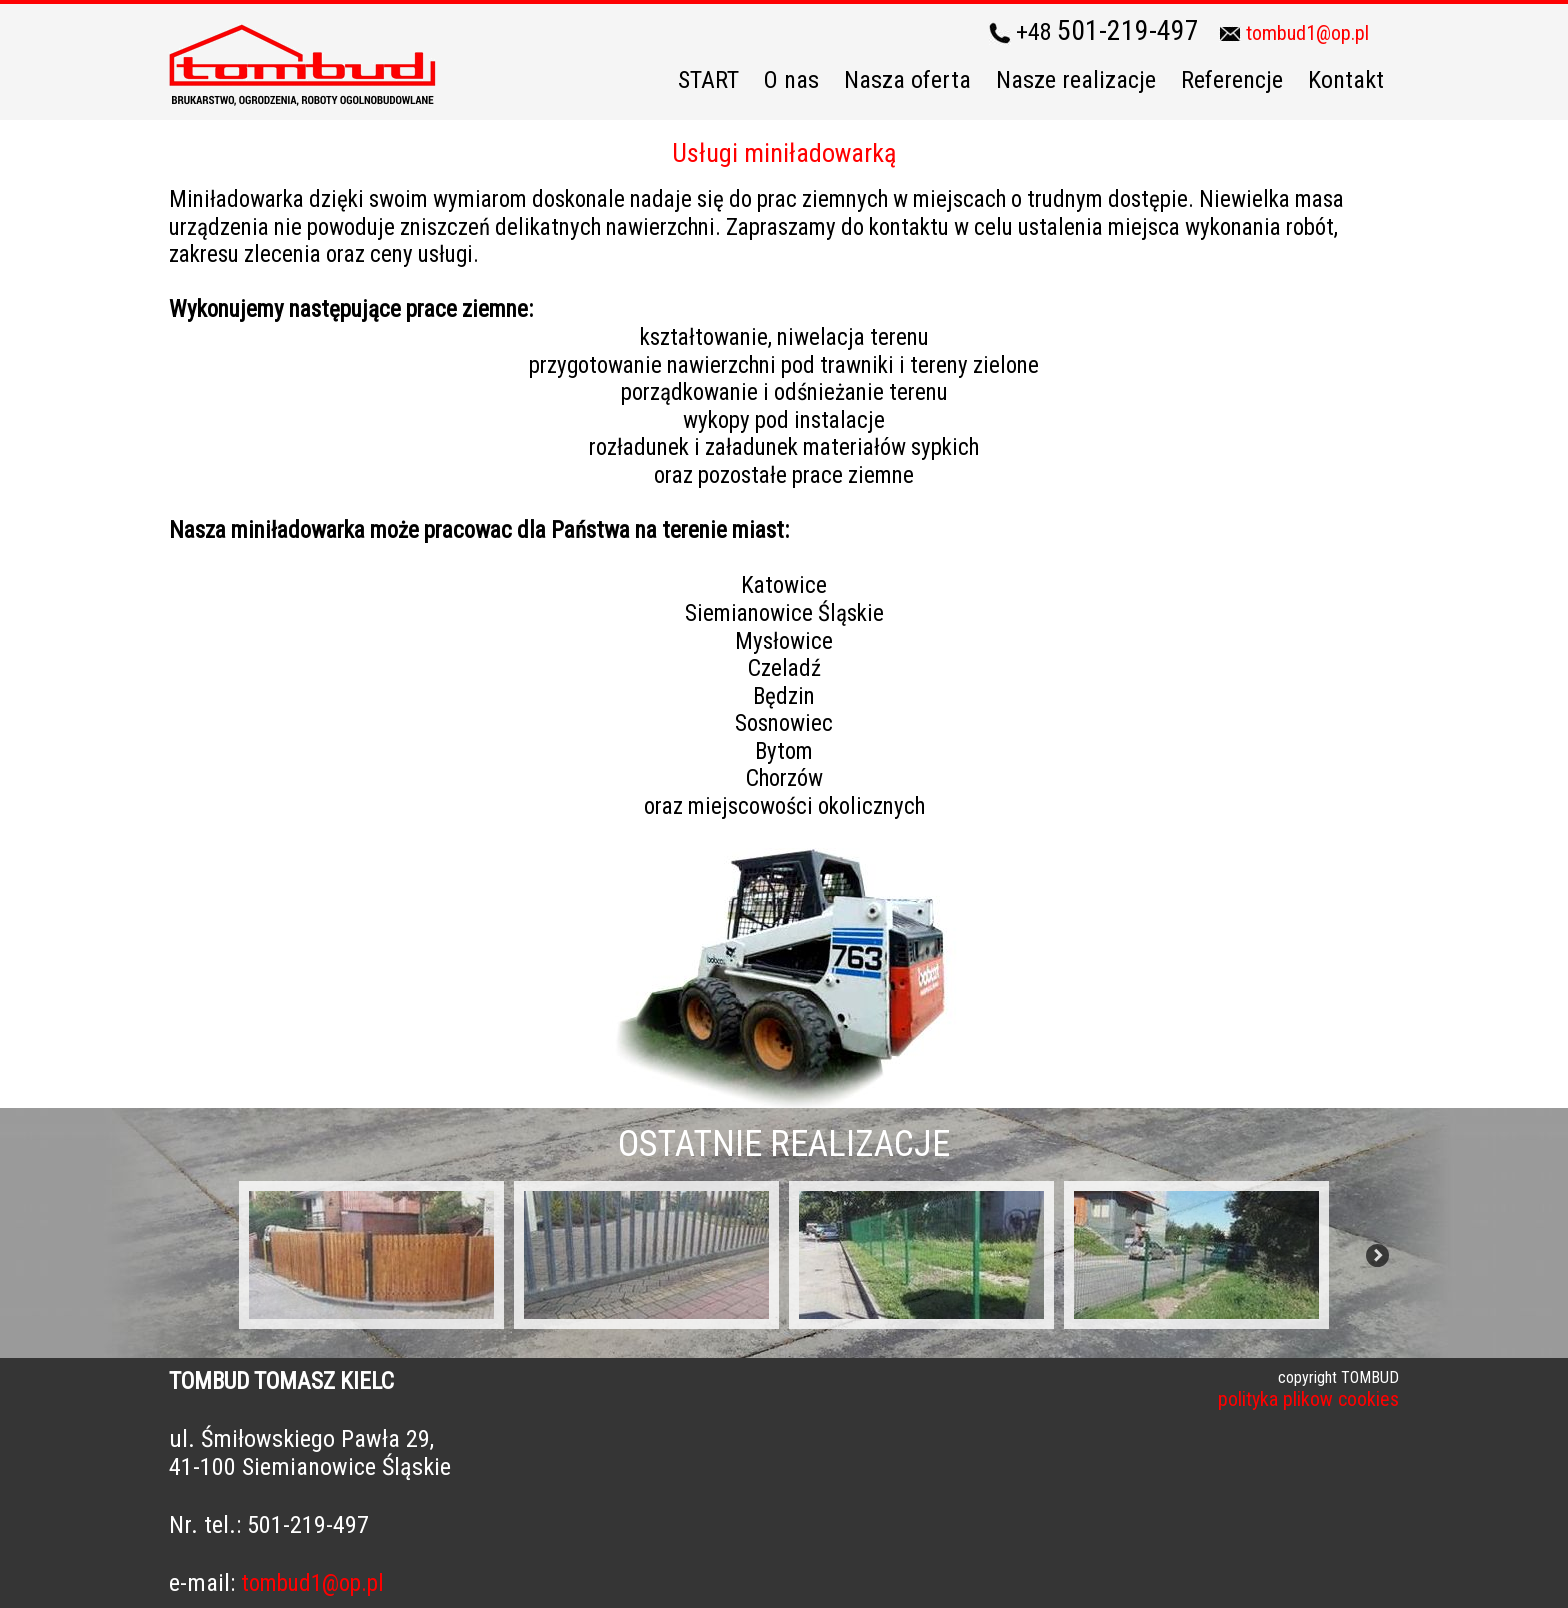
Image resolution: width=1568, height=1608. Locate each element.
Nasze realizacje (1076, 80)
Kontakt (1346, 80)
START (708, 80)
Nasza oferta (907, 80)
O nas (791, 80)
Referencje (1232, 80)
